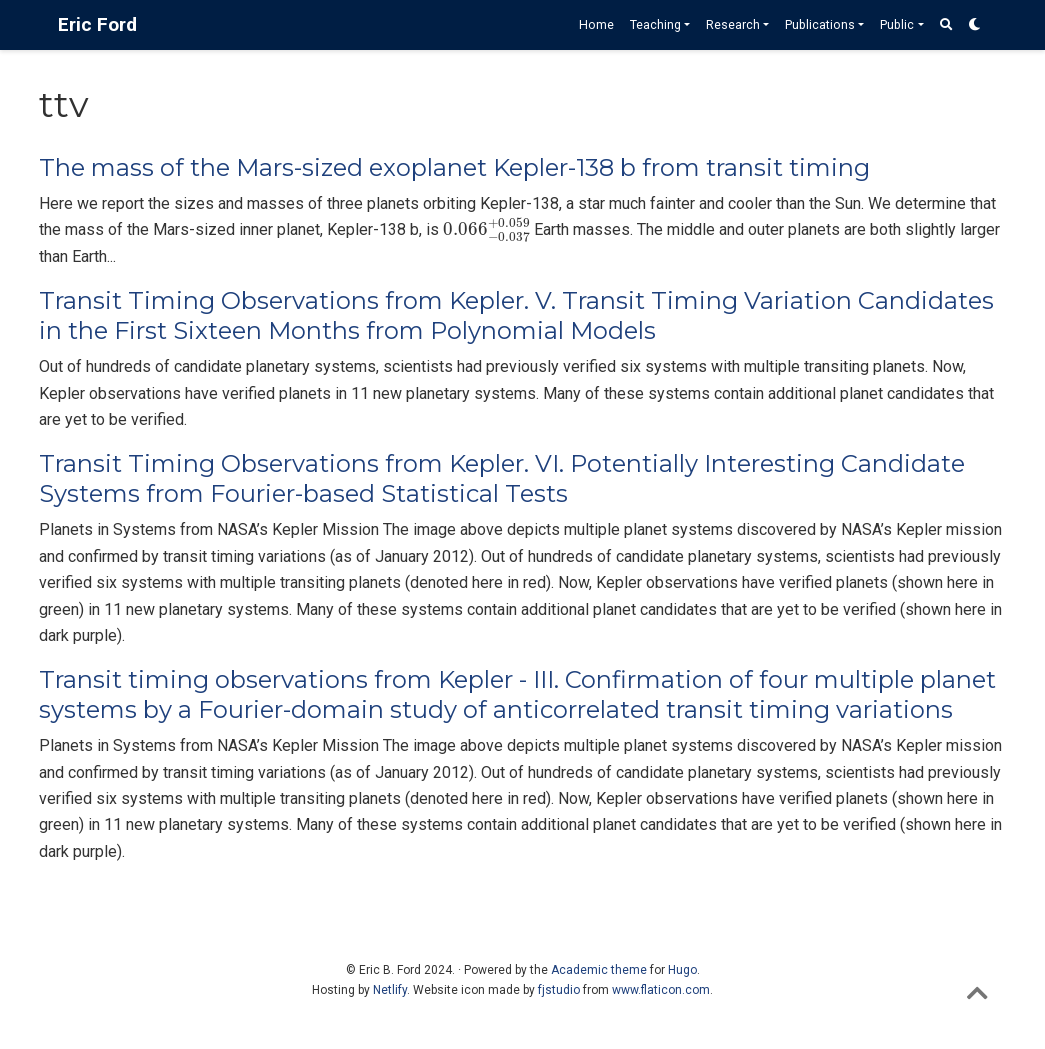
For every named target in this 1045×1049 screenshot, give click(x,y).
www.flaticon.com (661, 990)
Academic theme (599, 970)
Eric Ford (97, 24)
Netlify (390, 990)
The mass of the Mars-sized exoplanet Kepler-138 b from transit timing (454, 167)
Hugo (682, 970)
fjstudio (559, 990)
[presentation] (487, 230)
